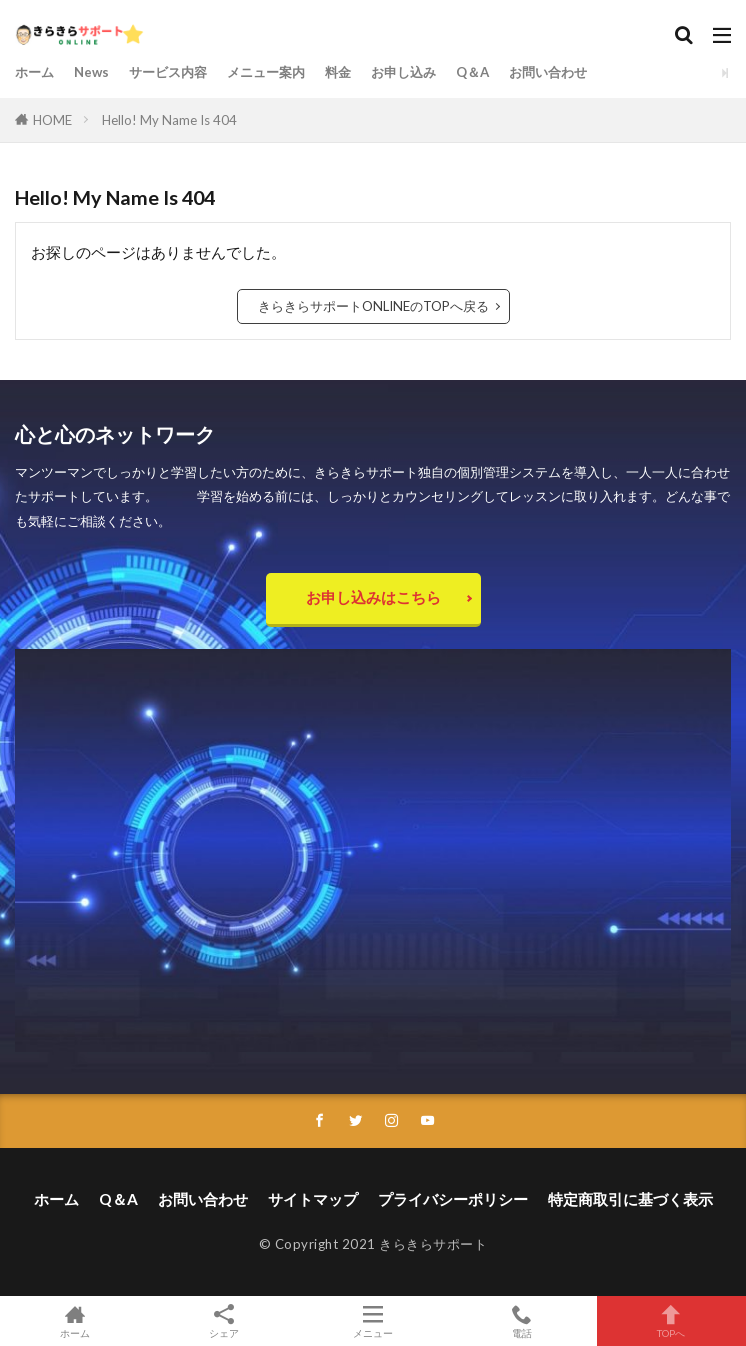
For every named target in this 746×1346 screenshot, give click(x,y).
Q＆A (472, 72)
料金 (338, 72)
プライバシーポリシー (453, 1199)
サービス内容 (168, 72)
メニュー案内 (266, 72)
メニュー (372, 1321)
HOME (52, 120)
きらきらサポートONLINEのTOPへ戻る (373, 306)
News (91, 72)
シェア (223, 1321)
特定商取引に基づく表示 (630, 1199)
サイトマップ (313, 1199)
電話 (522, 1321)
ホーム (34, 72)
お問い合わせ (548, 72)
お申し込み (403, 72)
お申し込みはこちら (373, 597)
